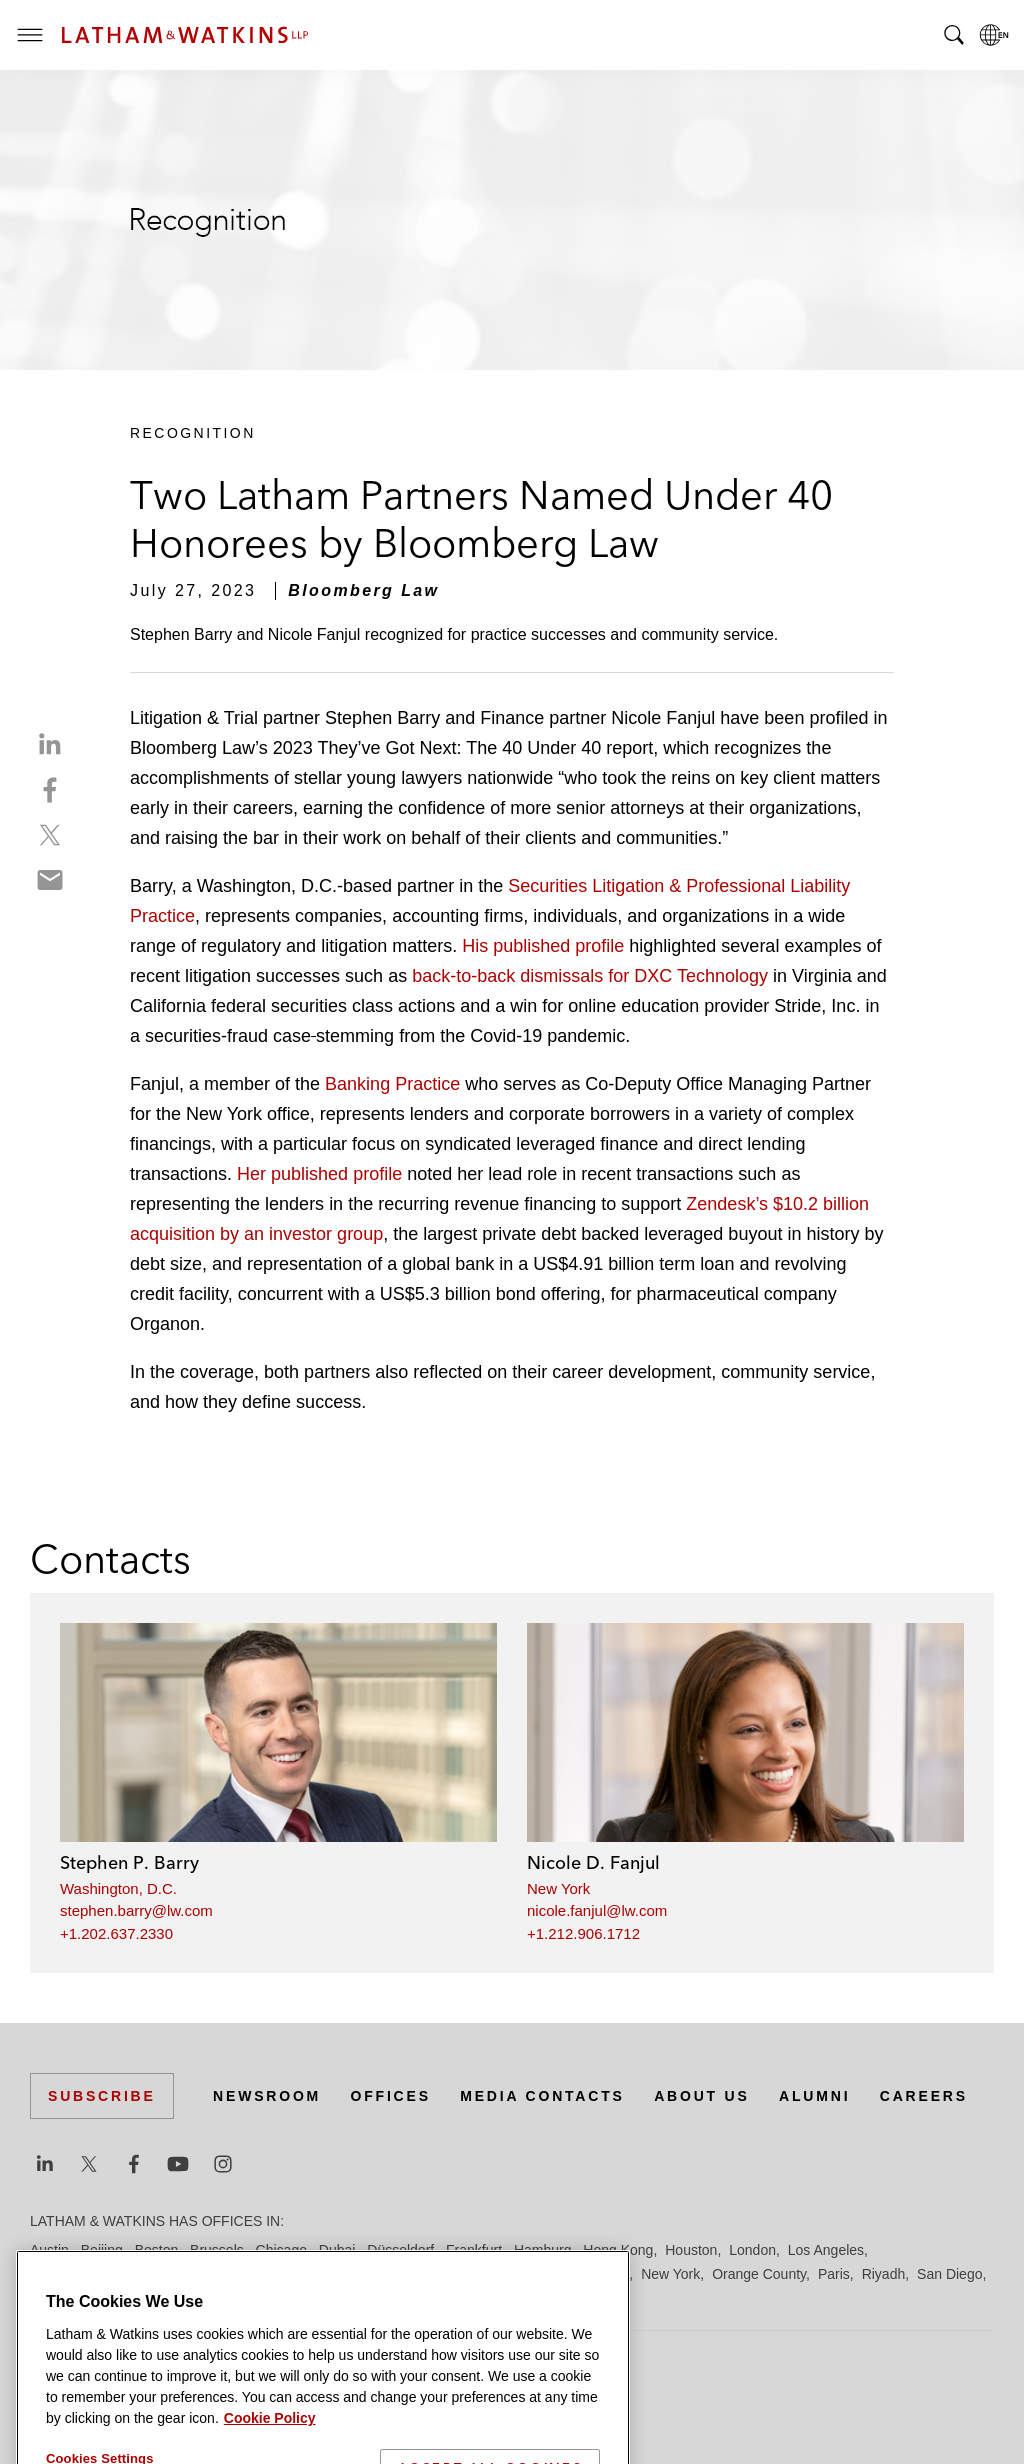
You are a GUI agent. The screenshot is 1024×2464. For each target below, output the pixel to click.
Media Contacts (542, 2096)
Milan (555, 2274)
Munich (606, 2274)
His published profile (543, 946)
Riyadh (884, 2274)
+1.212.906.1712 (583, 1933)
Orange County (759, 2274)
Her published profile (319, 1174)
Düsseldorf (400, 2250)
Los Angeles (826, 2250)
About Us (702, 2096)
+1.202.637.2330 (116, 1933)
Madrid (367, 2274)
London (752, 2250)
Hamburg (543, 2250)
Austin (49, 2250)
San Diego (949, 2274)
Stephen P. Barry (129, 1862)
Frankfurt (474, 2250)
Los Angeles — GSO (269, 2274)
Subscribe (102, 2096)
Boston (157, 2250)
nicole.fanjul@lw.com (597, 1910)
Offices (391, 2096)
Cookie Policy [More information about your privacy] (270, 2452)
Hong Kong (618, 2250)
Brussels (217, 2250)
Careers (924, 2096)
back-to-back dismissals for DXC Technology (590, 976)
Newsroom (267, 2096)
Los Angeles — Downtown (111, 2274)
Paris (834, 2274)
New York (558, 1888)
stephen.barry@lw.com (136, 1910)
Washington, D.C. (118, 1888)
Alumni (814, 2096)
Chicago (281, 2250)
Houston (691, 2250)
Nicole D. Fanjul (593, 1862)
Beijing (102, 2250)
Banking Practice (392, 1084)
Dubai (337, 2250)
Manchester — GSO (464, 2274)
